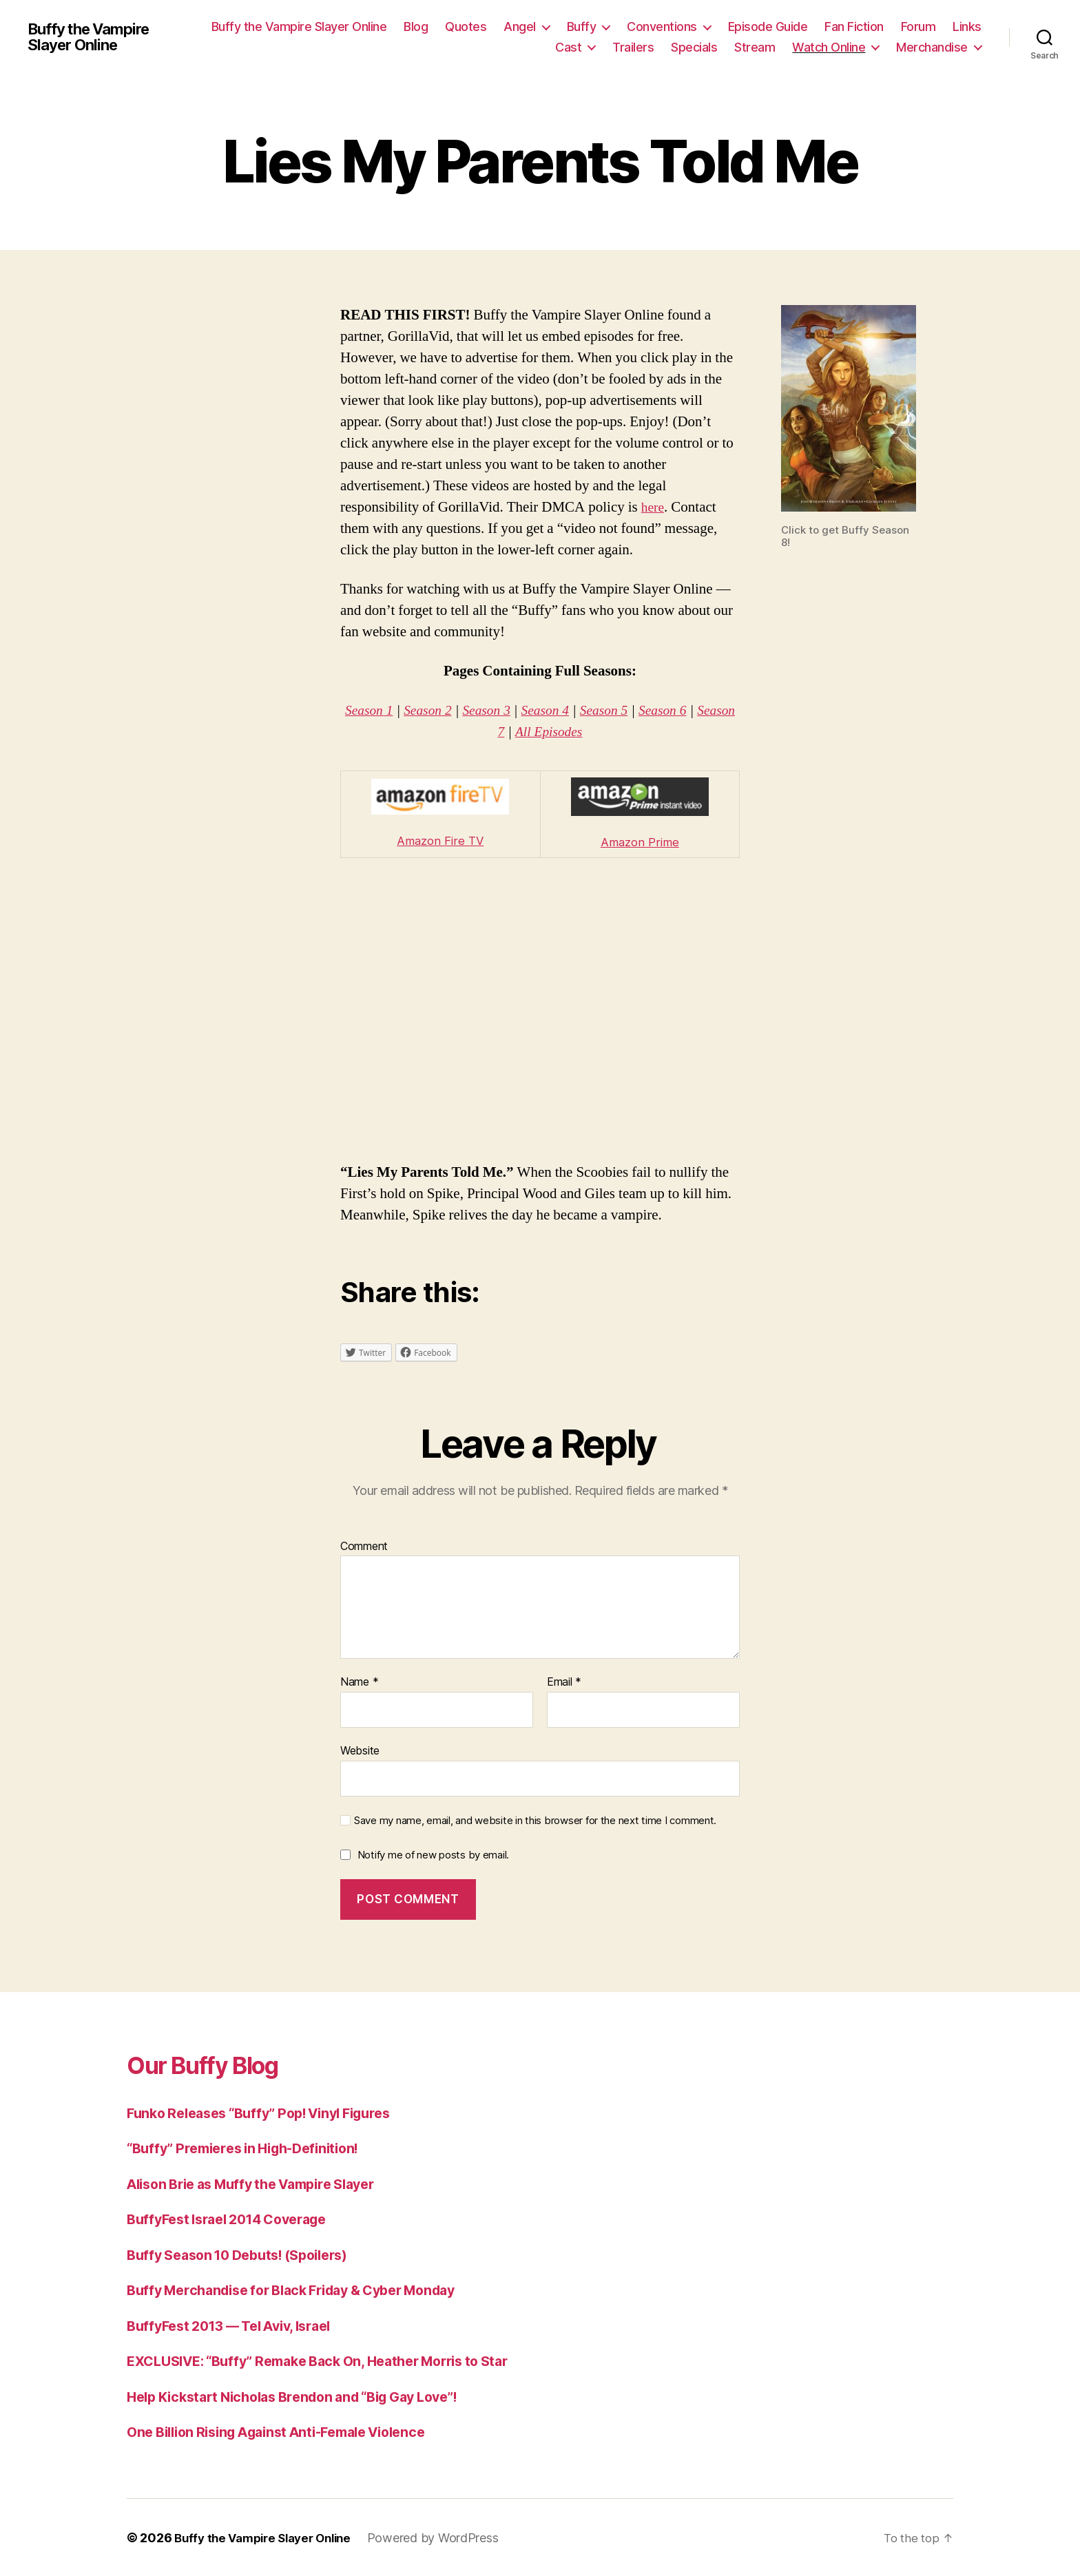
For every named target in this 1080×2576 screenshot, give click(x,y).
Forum (918, 26)
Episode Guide (768, 26)
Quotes (465, 26)
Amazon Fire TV (440, 840)
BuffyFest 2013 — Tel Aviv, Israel (239, 2325)
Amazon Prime (639, 842)
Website (360, 1750)
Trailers (633, 47)
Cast (568, 47)
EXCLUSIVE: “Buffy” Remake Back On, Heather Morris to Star (335, 2360)
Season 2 (442, 710)
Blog (416, 26)
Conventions (662, 26)
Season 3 (505, 710)
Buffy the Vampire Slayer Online (95, 37)
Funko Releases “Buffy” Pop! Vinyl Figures (271, 2112)
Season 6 (692, 710)
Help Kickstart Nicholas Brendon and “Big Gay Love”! (307, 2396)
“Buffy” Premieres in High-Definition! (252, 2148)
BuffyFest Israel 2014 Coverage (236, 2219)
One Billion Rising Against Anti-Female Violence (290, 2431)
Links (967, 26)
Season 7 (498, 731)
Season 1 (380, 710)
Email (564, 1682)
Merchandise (932, 47)
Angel (519, 26)
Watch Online (828, 47)
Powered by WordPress (446, 2537)
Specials (694, 47)
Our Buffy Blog (217, 2063)
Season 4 (568, 710)
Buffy (581, 26)
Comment (364, 1546)
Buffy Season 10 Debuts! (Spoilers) (247, 2254)
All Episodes (571, 731)
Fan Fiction (854, 26)
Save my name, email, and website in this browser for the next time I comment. (535, 1820)
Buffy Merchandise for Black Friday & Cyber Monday (306, 2289)
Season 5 (630, 710)
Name (359, 1682)
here (653, 507)
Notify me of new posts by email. (433, 1854)
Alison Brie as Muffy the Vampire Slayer (263, 2183)
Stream (754, 47)
